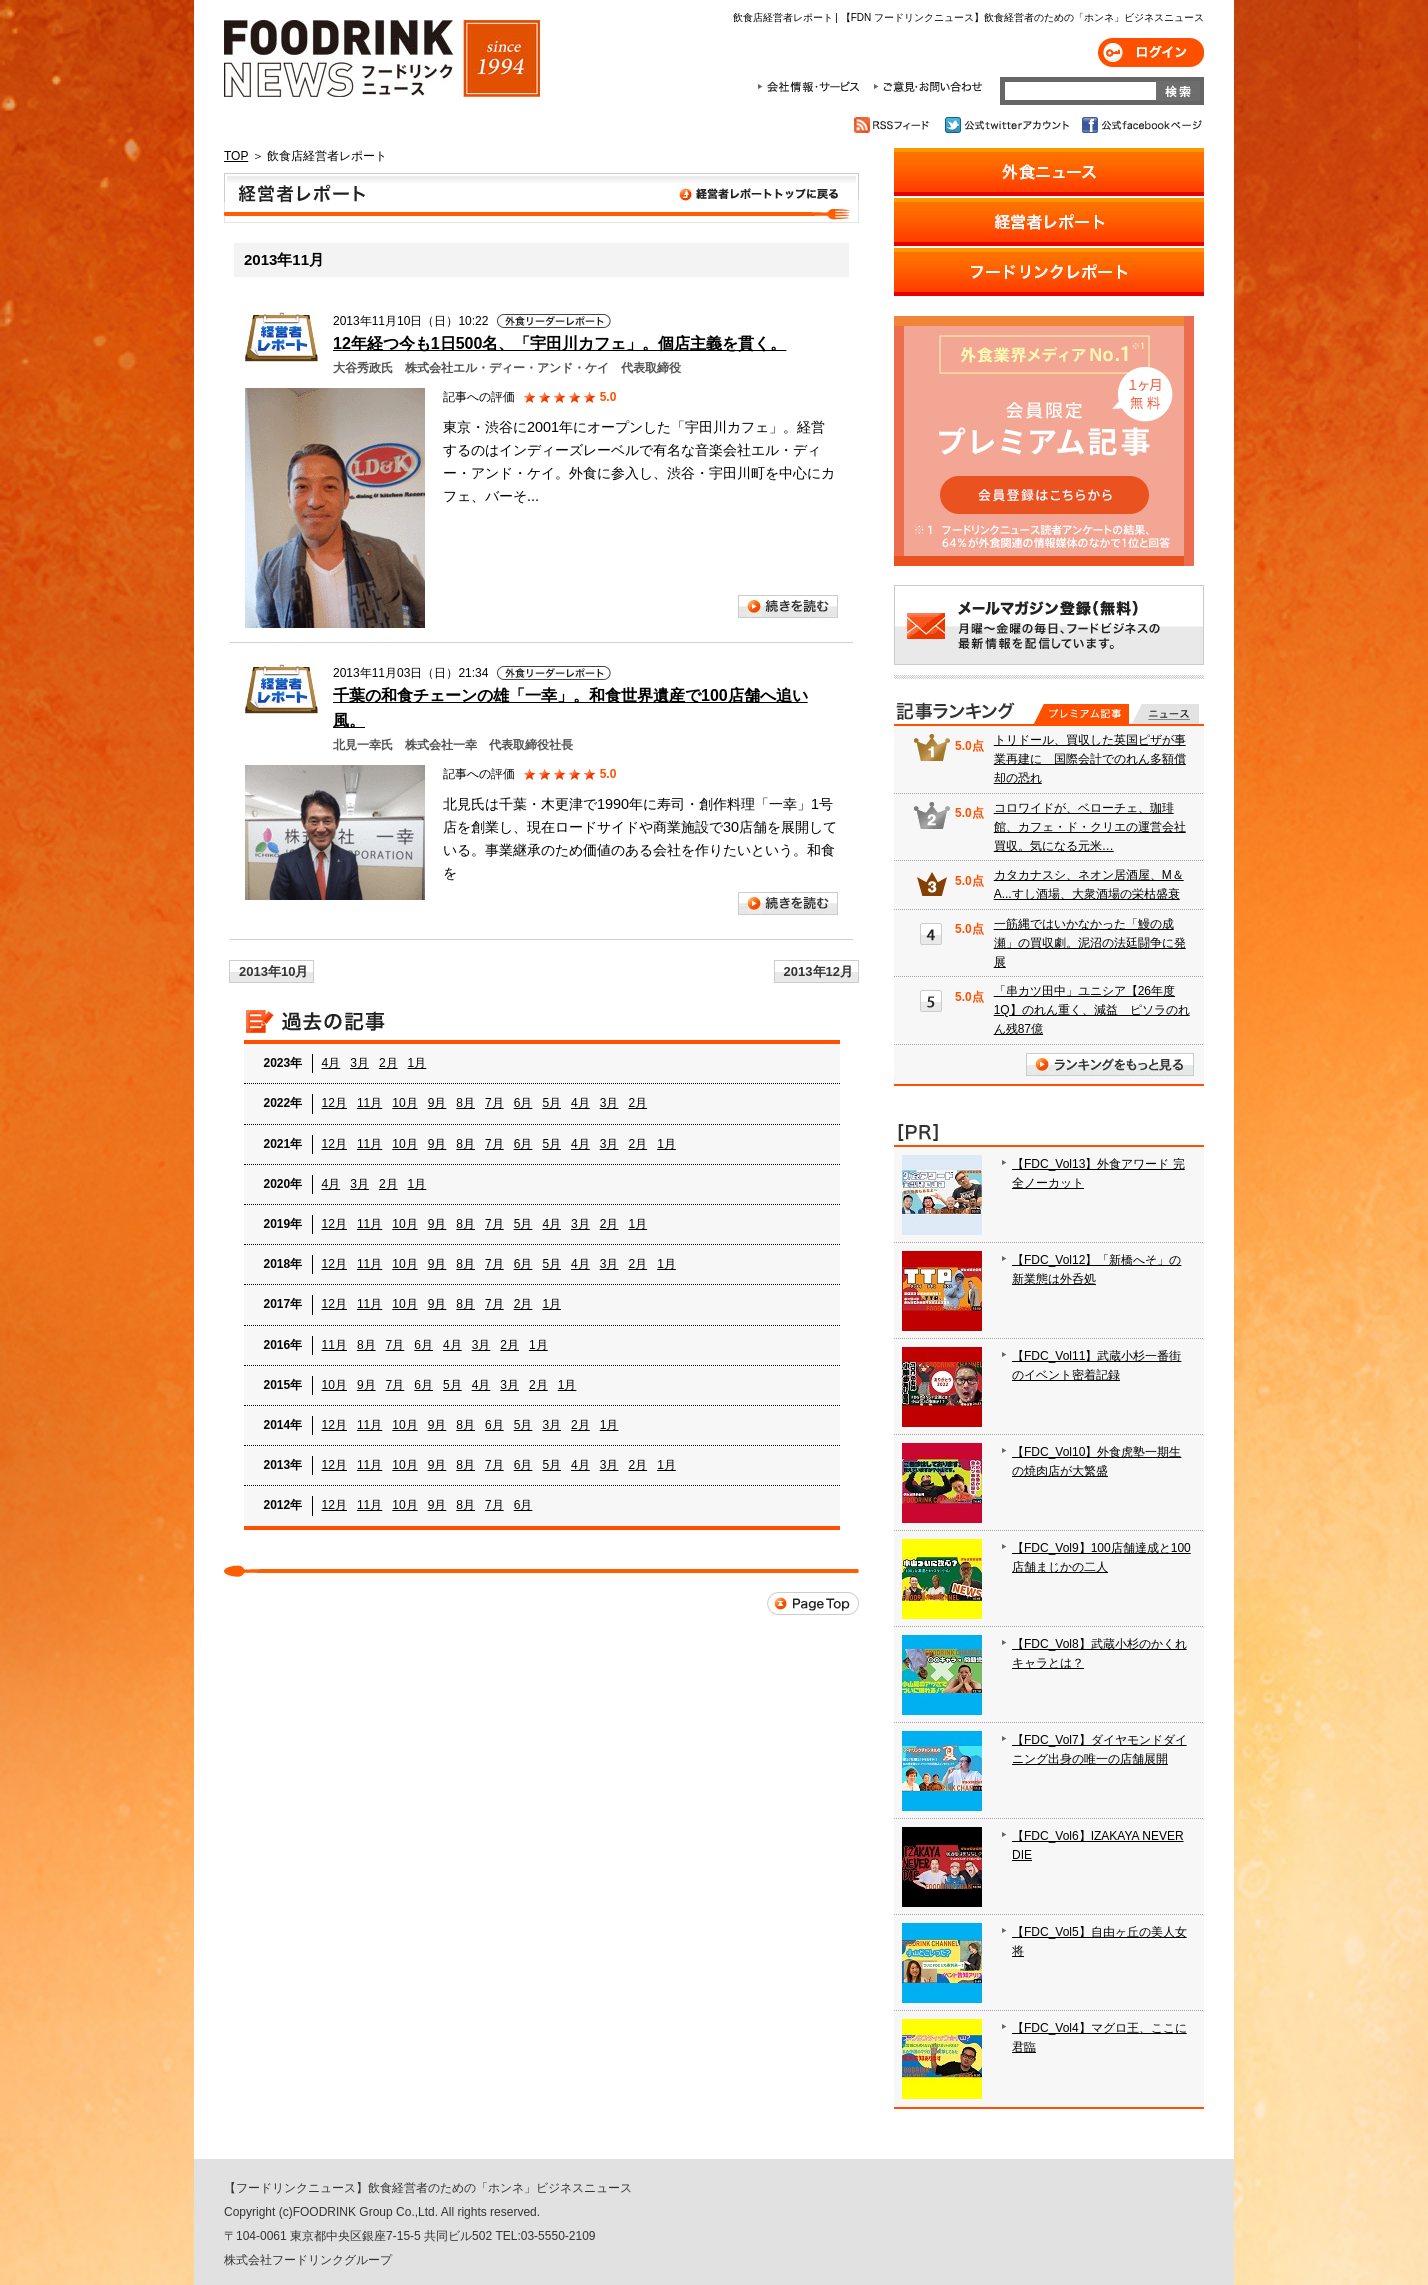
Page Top (813, 1603)
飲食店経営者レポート (541, 198)
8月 (465, 1103)
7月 (494, 1103)
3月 (359, 1063)
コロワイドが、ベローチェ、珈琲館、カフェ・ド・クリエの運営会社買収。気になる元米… (1090, 827)
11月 (369, 1103)
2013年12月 (818, 971)
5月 (551, 1103)
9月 (437, 1103)
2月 (388, 1063)
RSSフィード (894, 125)
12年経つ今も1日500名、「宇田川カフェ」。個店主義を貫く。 (559, 343)
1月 (417, 1063)
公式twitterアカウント (1008, 125)
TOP (236, 156)
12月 (334, 1103)
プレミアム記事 (1081, 714)
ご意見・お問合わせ (927, 87)
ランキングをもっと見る (1110, 1064)
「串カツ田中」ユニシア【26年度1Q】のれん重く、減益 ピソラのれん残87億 (1092, 1010)
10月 (404, 1103)
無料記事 (1165, 714)
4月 (331, 1063)
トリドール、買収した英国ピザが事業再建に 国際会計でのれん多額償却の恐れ (1090, 759)
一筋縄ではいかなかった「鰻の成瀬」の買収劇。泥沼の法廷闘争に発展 (1090, 943)
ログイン (1151, 52)
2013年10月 (273, 971)
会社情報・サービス (812, 87)
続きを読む (788, 606)
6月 (523, 1103)
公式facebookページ (1140, 125)
